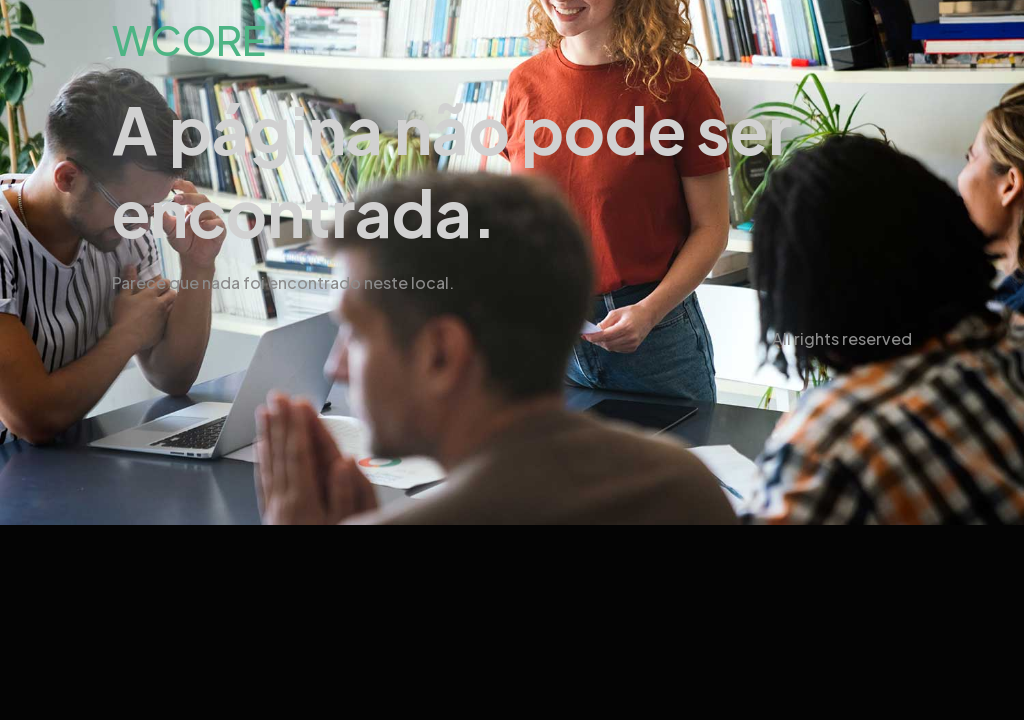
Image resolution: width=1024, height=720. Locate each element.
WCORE (189, 39)
